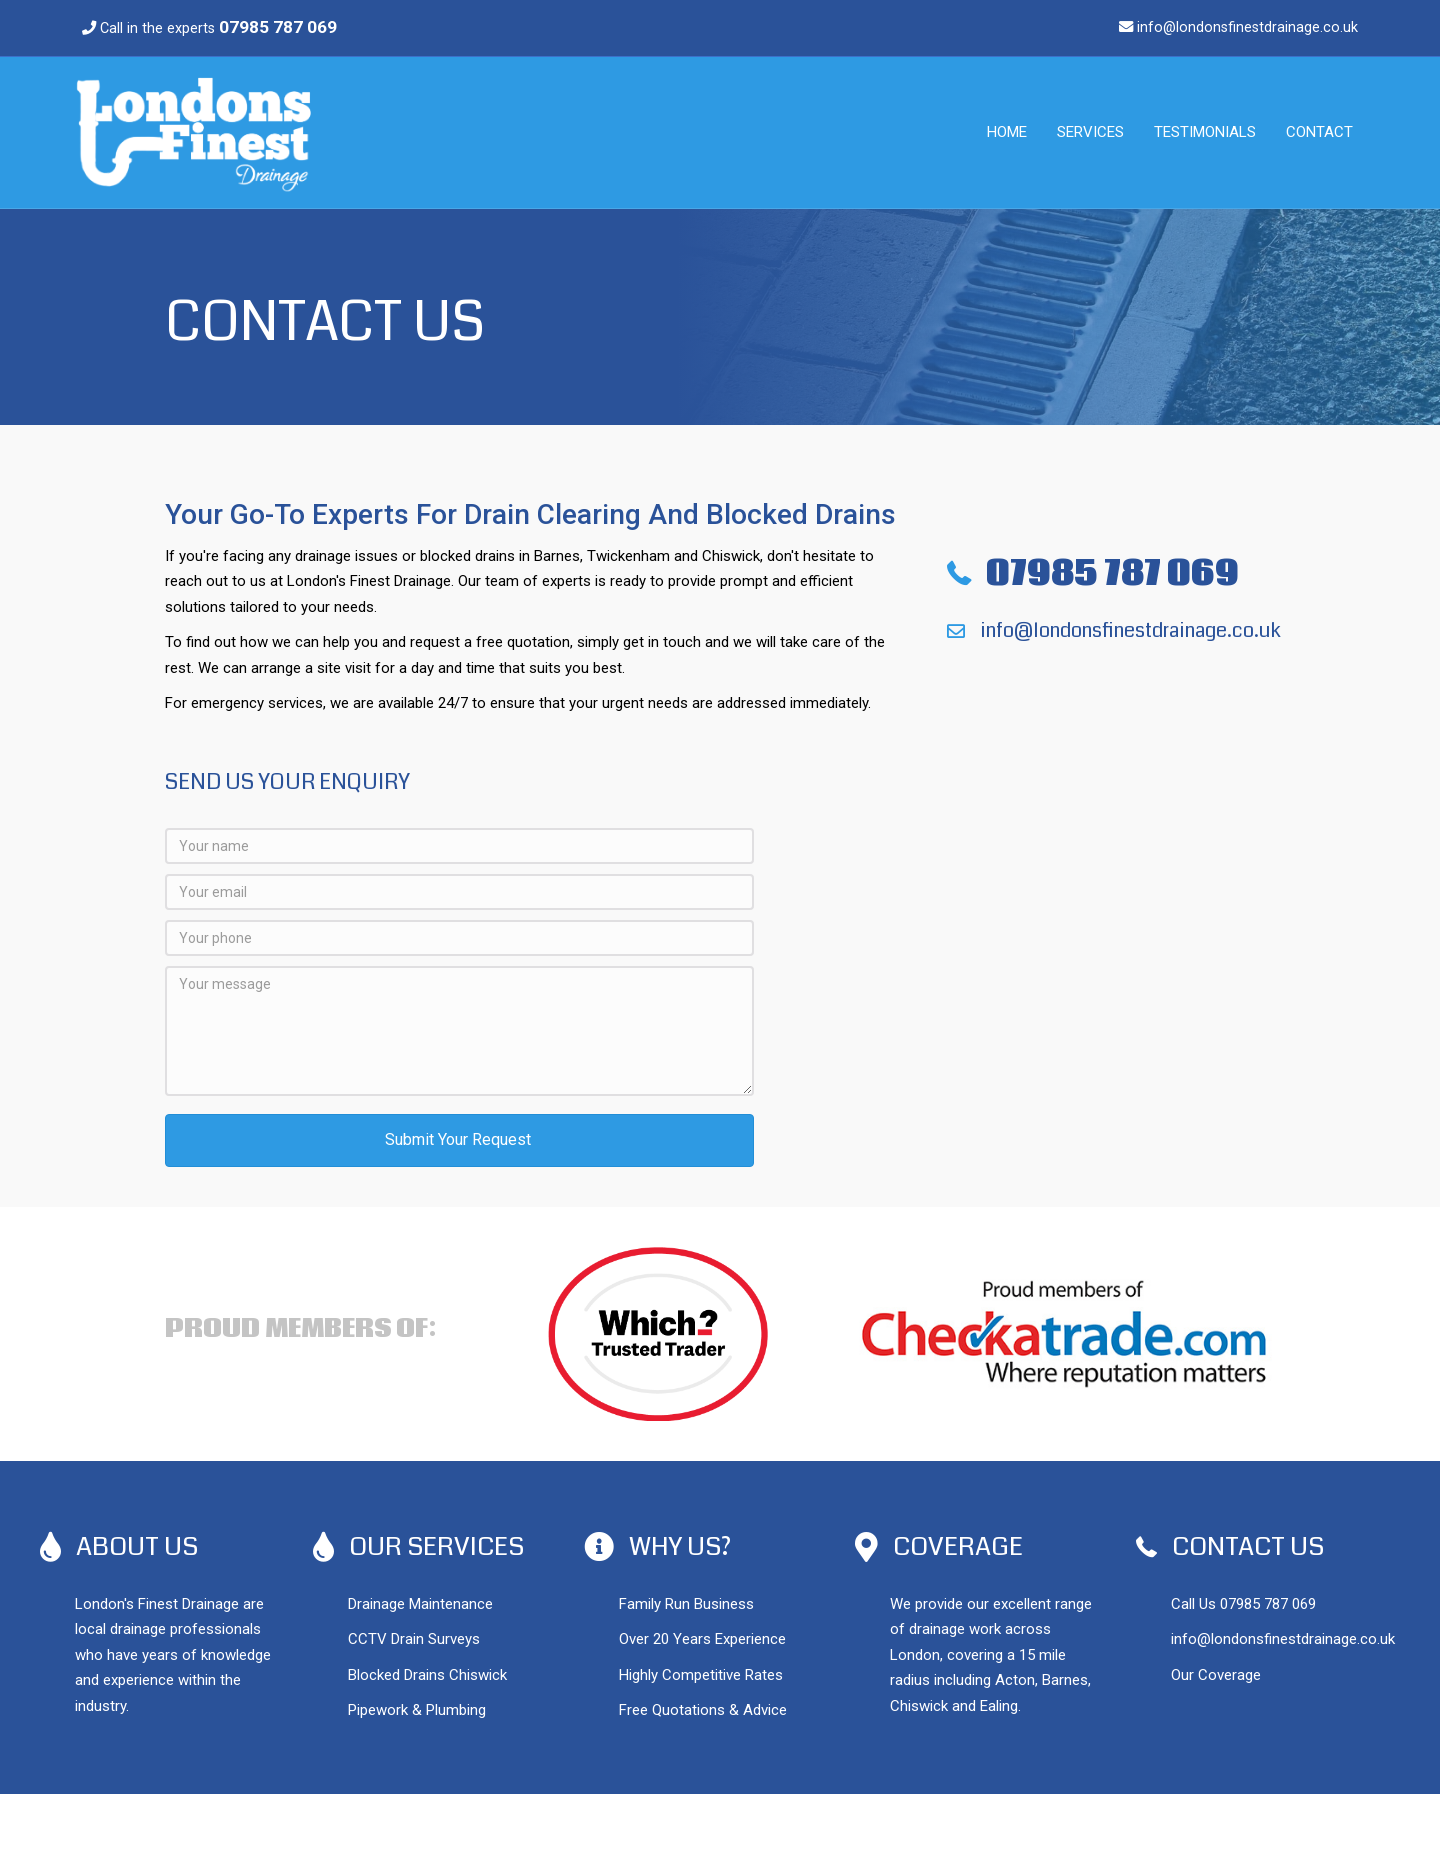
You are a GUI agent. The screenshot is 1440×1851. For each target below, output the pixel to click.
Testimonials (1205, 132)
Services (1090, 132)
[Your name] (459, 846)
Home (1007, 132)
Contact (1319, 132)
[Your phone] (459, 938)
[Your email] (459, 892)
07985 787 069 (1268, 1604)
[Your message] (459, 1031)
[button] (459, 1140)
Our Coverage (1216, 1675)
